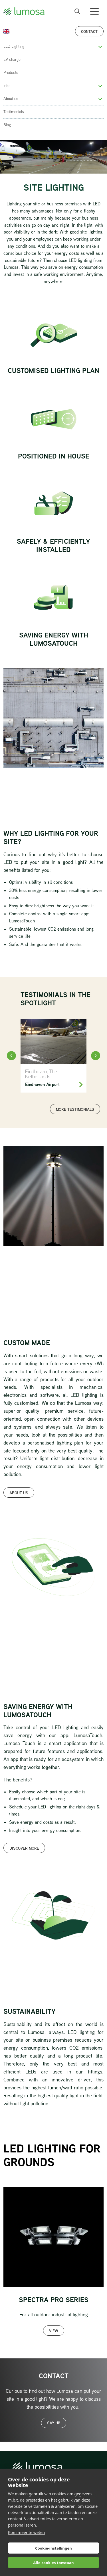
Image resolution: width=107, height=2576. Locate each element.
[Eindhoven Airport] (53, 1056)
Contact (89, 31)
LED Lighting (13, 46)
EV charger (12, 59)
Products (10, 72)
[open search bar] (77, 11)
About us (10, 98)
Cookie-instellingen (53, 2548)
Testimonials (13, 111)
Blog (7, 124)
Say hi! (53, 2422)
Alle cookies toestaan (53, 2562)
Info (6, 85)
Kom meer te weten (26, 2532)
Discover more (24, 1848)
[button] (100, 46)
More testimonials (75, 1109)
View (53, 2330)
